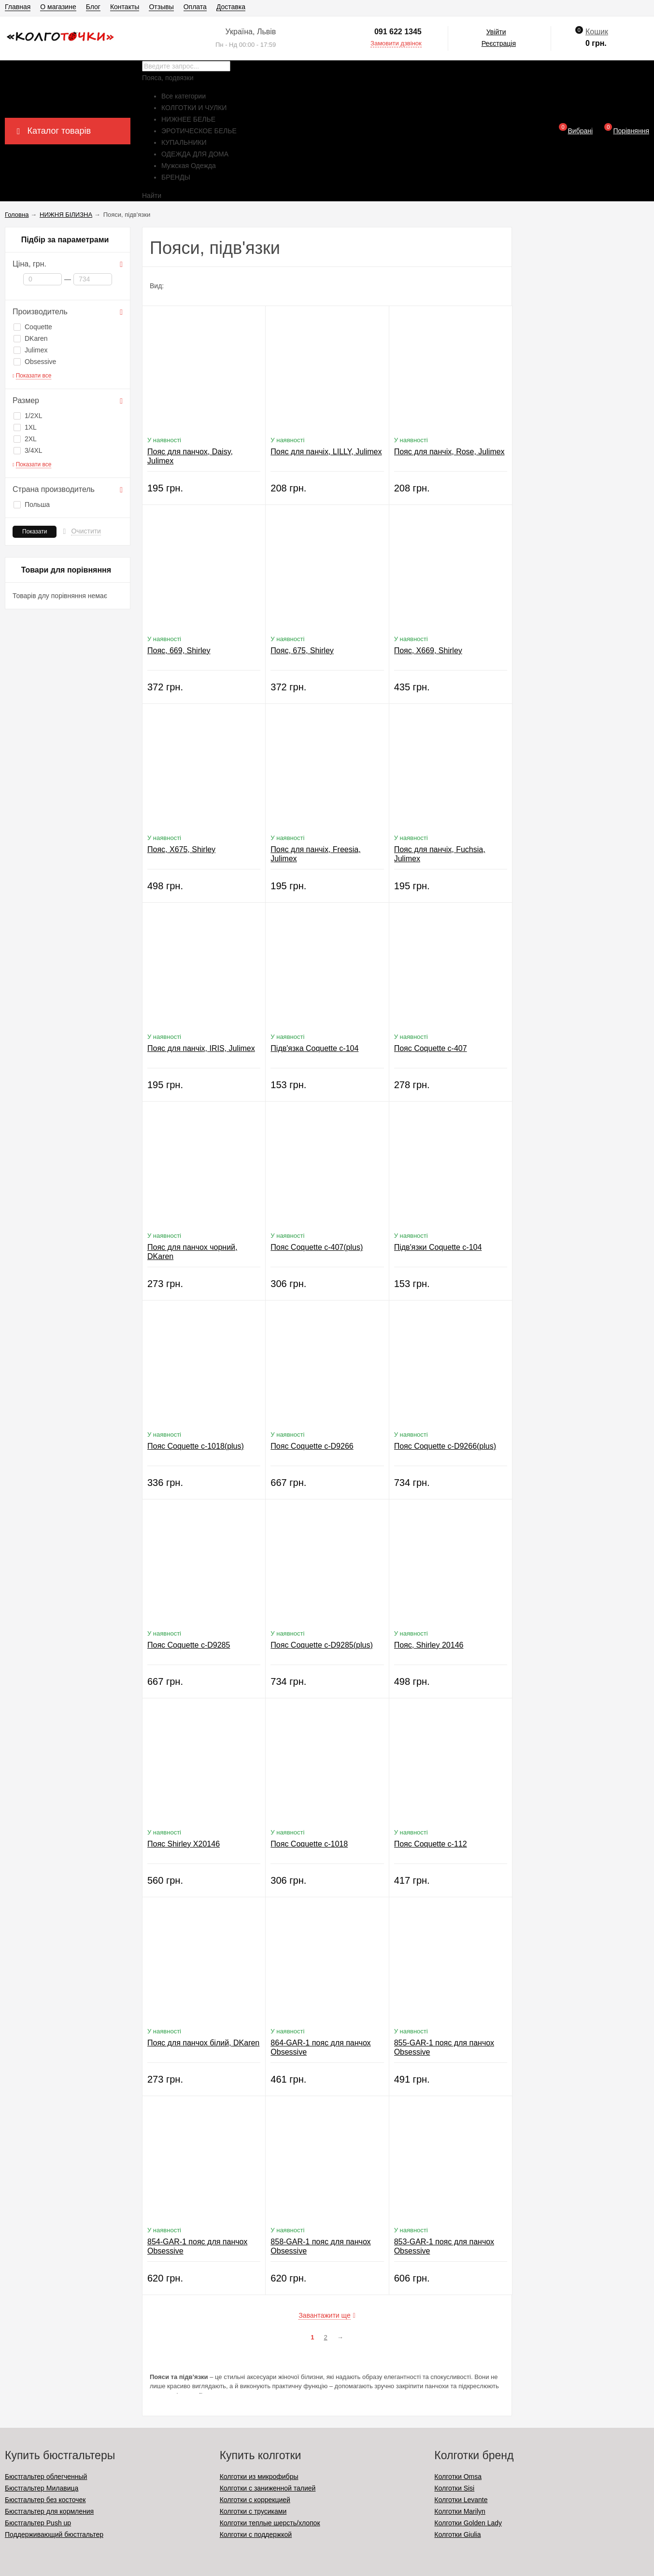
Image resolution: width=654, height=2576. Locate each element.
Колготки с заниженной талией (268, 2488)
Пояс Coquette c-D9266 (311, 1446)
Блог (93, 7)
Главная (17, 7)
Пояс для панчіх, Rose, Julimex (449, 452)
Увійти (496, 32)
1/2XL (28, 416)
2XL (25, 439)
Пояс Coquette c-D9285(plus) (321, 1645)
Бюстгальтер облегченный (46, 2476)
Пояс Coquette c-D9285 (188, 1645)
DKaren (30, 338)
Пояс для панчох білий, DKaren (203, 2043)
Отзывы (161, 7)
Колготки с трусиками (253, 2511)
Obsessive (35, 361)
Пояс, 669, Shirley (178, 650)
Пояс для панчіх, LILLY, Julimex (326, 452)
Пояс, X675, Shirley (181, 849)
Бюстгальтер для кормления (49, 2511)
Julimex (30, 350)
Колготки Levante (460, 2500)
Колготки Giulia (457, 2534)
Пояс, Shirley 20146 (429, 1645)
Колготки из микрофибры (259, 2476)
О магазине (58, 7)
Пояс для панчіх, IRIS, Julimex (201, 1048)
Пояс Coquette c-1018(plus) (195, 1446)
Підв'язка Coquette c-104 (314, 1048)
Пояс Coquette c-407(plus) (316, 1247)
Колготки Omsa (458, 2476)
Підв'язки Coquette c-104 (438, 1247)
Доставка (230, 7)
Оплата (195, 7)
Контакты (124, 7)
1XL (25, 427)
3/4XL (28, 450)
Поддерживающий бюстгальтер (54, 2534)
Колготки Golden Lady (468, 2523)
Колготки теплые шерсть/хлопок (270, 2523)
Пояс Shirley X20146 (183, 1844)
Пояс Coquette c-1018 (309, 1844)
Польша (32, 504)
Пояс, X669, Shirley (428, 650)
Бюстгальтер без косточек (45, 2500)
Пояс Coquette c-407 (430, 1048)
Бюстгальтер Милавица (41, 2488)
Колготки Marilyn (459, 2511)
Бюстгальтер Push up (38, 2523)
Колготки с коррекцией (255, 2500)
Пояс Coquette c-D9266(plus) (445, 1446)
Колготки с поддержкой (256, 2534)
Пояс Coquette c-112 (430, 1844)
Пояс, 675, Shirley (301, 650)
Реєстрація (499, 43)
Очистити (85, 531)
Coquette (33, 327)
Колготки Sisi (454, 2488)
